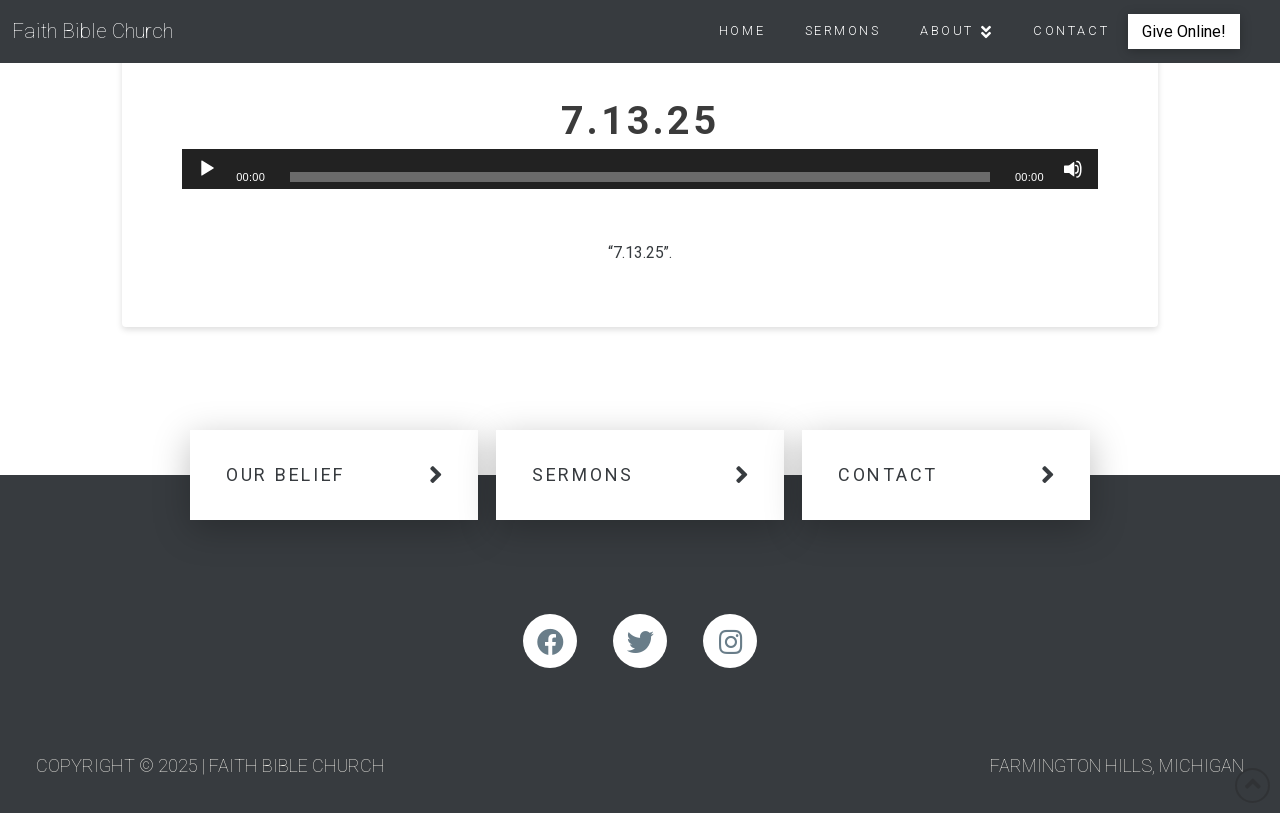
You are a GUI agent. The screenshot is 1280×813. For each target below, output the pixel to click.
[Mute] (1073, 169)
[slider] (640, 177)
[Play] (207, 169)
